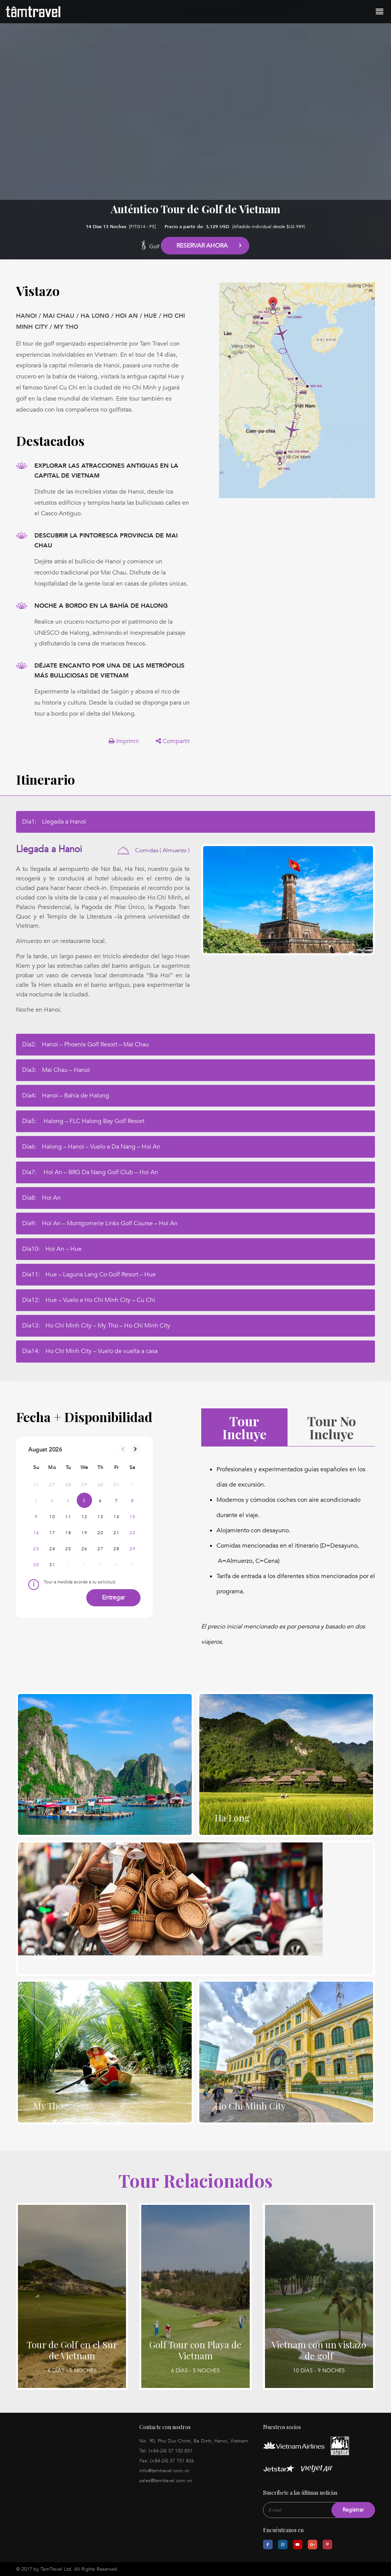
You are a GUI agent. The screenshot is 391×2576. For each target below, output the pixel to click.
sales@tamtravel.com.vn (165, 2480)
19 (84, 1533)
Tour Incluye (244, 1427)
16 (36, 1533)
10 (52, 1517)
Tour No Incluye (331, 1427)
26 (84, 1549)
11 (68, 1517)
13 (100, 1517)
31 (52, 1565)
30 (36, 1565)
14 (116, 1517)
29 (132, 1549)
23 (36, 1549)
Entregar (113, 1597)
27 (100, 1549)
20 (100, 1533)
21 (116, 1533)
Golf (154, 246)
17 (52, 1533)
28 (116, 1549)
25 (68, 1549)
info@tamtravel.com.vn (164, 2470)
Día (54, 821)
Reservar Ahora (202, 245)
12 (84, 1517)
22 (132, 1533)
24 (52, 1549)
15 (132, 1517)
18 (68, 1533)
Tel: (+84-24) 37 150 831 (165, 2450)
